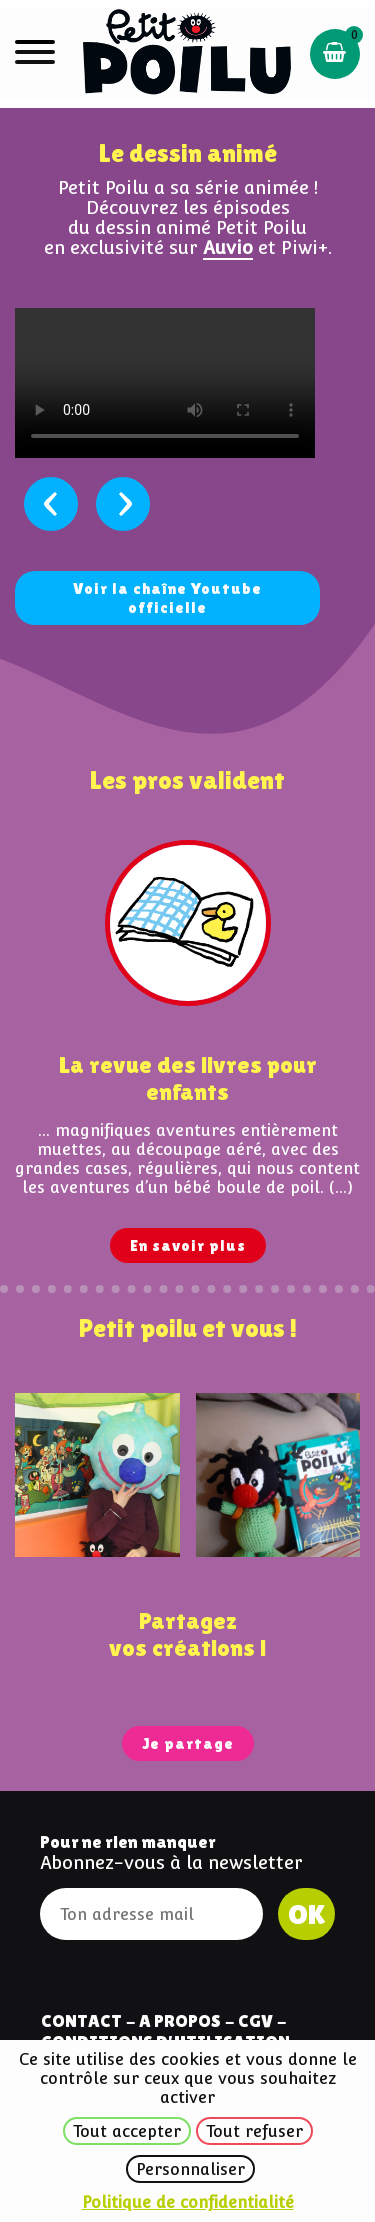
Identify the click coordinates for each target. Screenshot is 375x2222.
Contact (81, 2020)
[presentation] (51, 504)
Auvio (228, 247)
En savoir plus (188, 1245)
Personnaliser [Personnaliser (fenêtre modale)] (190, 2169)
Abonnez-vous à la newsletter (171, 1862)
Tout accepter (127, 2131)
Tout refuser (254, 2131)
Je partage (188, 1743)
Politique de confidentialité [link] (188, 2202)
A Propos (180, 2020)
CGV (255, 2020)
